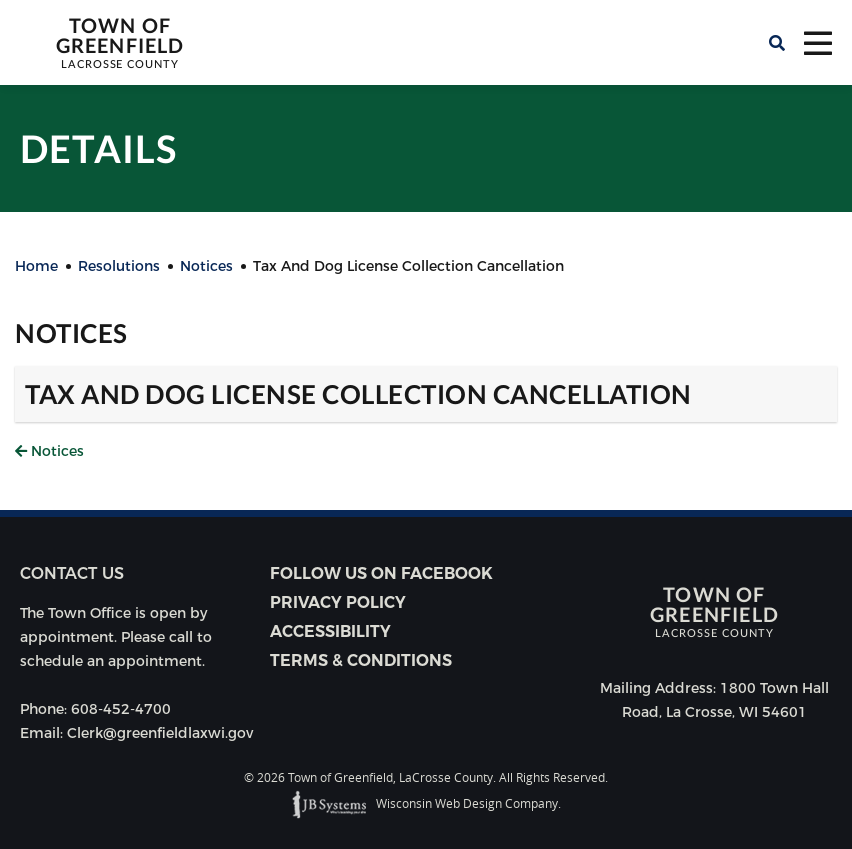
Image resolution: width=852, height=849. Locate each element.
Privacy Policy (338, 602)
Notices (49, 451)
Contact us (72, 573)
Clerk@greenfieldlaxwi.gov (160, 733)
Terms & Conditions (361, 660)
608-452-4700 (121, 709)
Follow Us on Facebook (381, 573)
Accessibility (330, 631)
